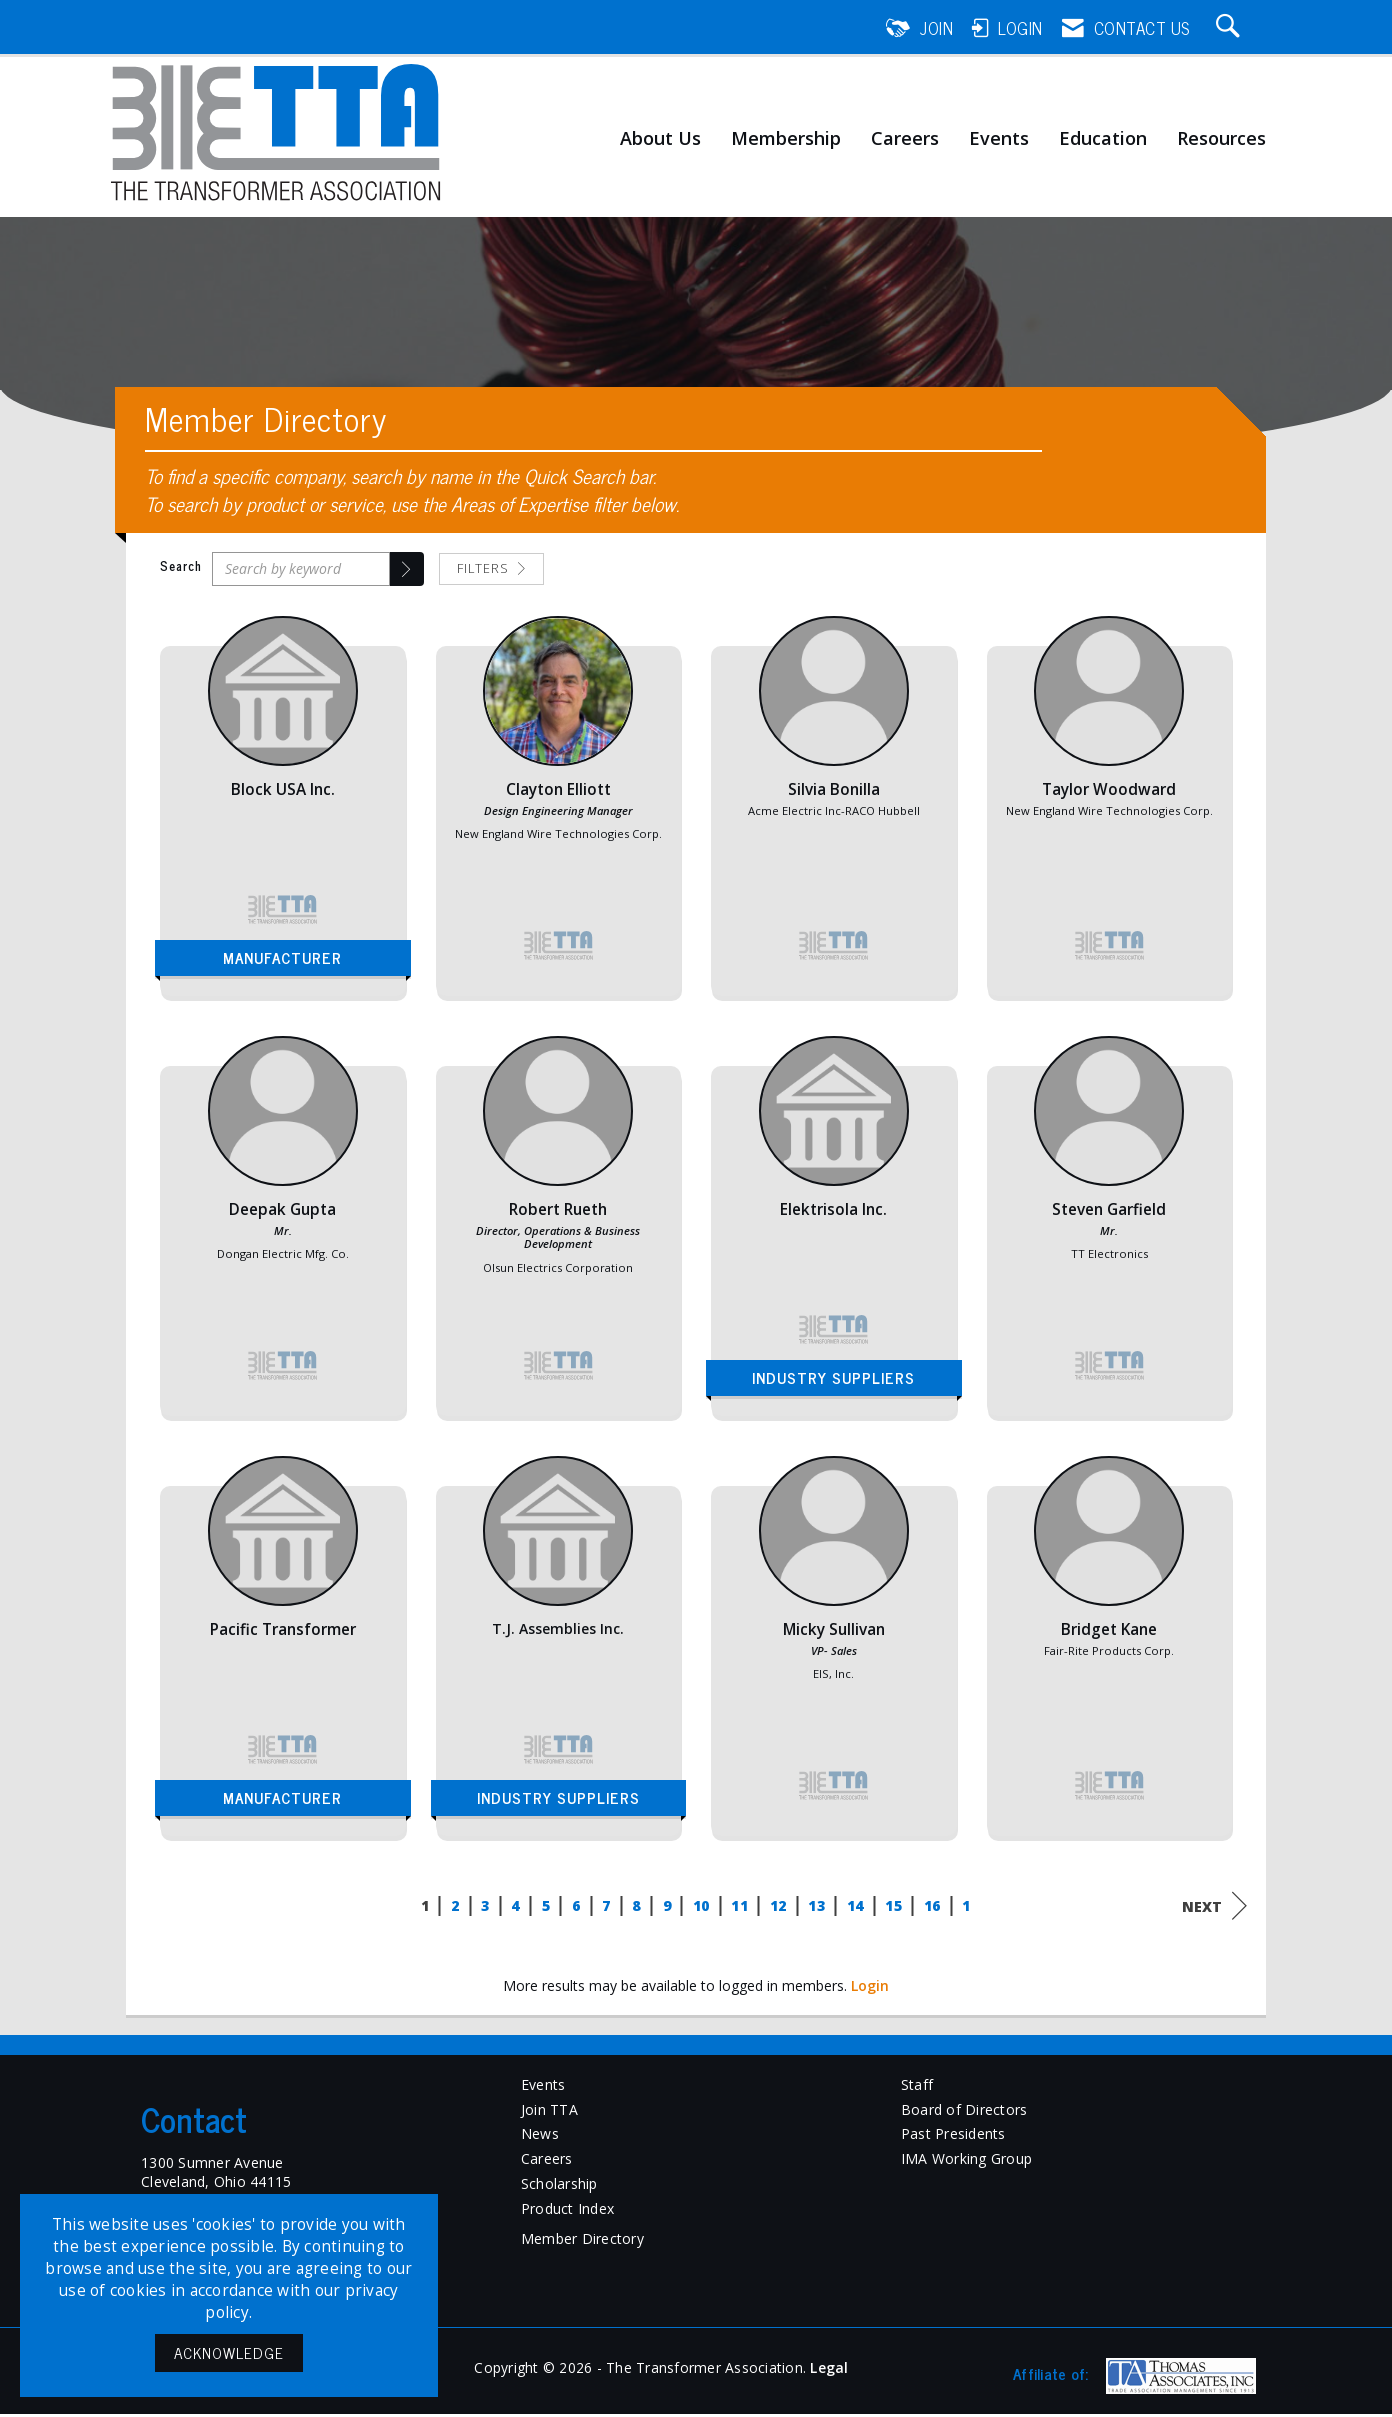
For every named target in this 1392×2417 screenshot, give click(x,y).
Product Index (567, 2211)
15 (893, 1907)
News (540, 2136)
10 (701, 1907)
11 (739, 1907)
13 (816, 1907)
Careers (905, 139)
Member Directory (582, 2241)
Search (181, 569)
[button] (407, 571)
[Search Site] (1231, 28)
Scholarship (559, 2186)
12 (778, 1907)
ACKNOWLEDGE (229, 2352)
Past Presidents (953, 2136)
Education (1103, 139)
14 (855, 1907)
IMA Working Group (966, 2161)
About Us (660, 139)
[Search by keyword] (301, 571)
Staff (917, 2086)
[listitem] (283, 818)
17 (970, 1907)
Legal (829, 2370)
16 (932, 1907)
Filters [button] (491, 570)
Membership (786, 139)
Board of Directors (964, 2111)
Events (999, 139)
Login (870, 1987)
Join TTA (549, 2111)
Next (1214, 1908)
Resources (1221, 139)
